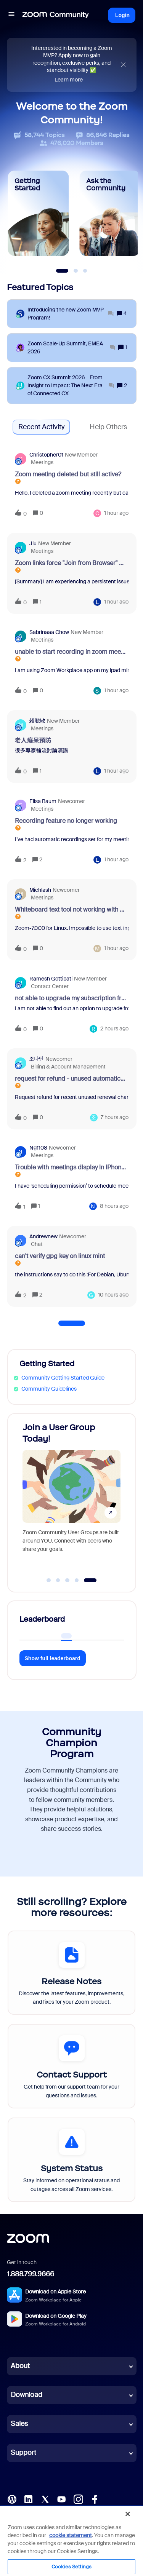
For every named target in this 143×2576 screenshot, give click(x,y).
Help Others (108, 426)
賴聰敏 (37, 720)
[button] (11, 15)
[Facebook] (95, 2498)
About (20, 2365)
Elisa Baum (42, 801)
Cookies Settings (71, 2566)
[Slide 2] (75, 270)
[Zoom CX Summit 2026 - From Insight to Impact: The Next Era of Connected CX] (70, 385)
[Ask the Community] (109, 213)
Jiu (33, 543)
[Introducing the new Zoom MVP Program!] (70, 313)
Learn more (69, 79)
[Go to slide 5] (90, 1580)
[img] (123, 65)
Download (26, 2394)
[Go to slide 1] (48, 1580)
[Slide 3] (85, 270)
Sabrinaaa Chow (49, 632)
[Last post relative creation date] (116, 513)
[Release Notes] (71, 1973)
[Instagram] (78, 2498)
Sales (19, 2423)
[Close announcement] (123, 65)
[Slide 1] (62, 270)
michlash (40, 890)
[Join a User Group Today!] (71, 1495)
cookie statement (70, 2535)
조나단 (36, 1059)
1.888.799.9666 (30, 2274)
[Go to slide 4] (76, 1580)
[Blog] (12, 2498)
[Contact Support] (71, 2066)
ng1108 (38, 1147)
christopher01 (46, 454)
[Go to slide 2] (58, 1580)
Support (23, 2452)
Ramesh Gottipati (50, 978)
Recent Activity (41, 426)
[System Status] (71, 2160)
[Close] (127, 2514)
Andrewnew (43, 1236)
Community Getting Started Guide (62, 1377)
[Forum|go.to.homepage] (55, 15)
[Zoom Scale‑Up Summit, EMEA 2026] (71, 347)
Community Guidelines (49, 1388)
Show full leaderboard (52, 1658)
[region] (71, 2540)
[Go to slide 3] (67, 1580)
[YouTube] (61, 2498)
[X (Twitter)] (45, 2498)
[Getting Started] (38, 213)
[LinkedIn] (28, 2498)
